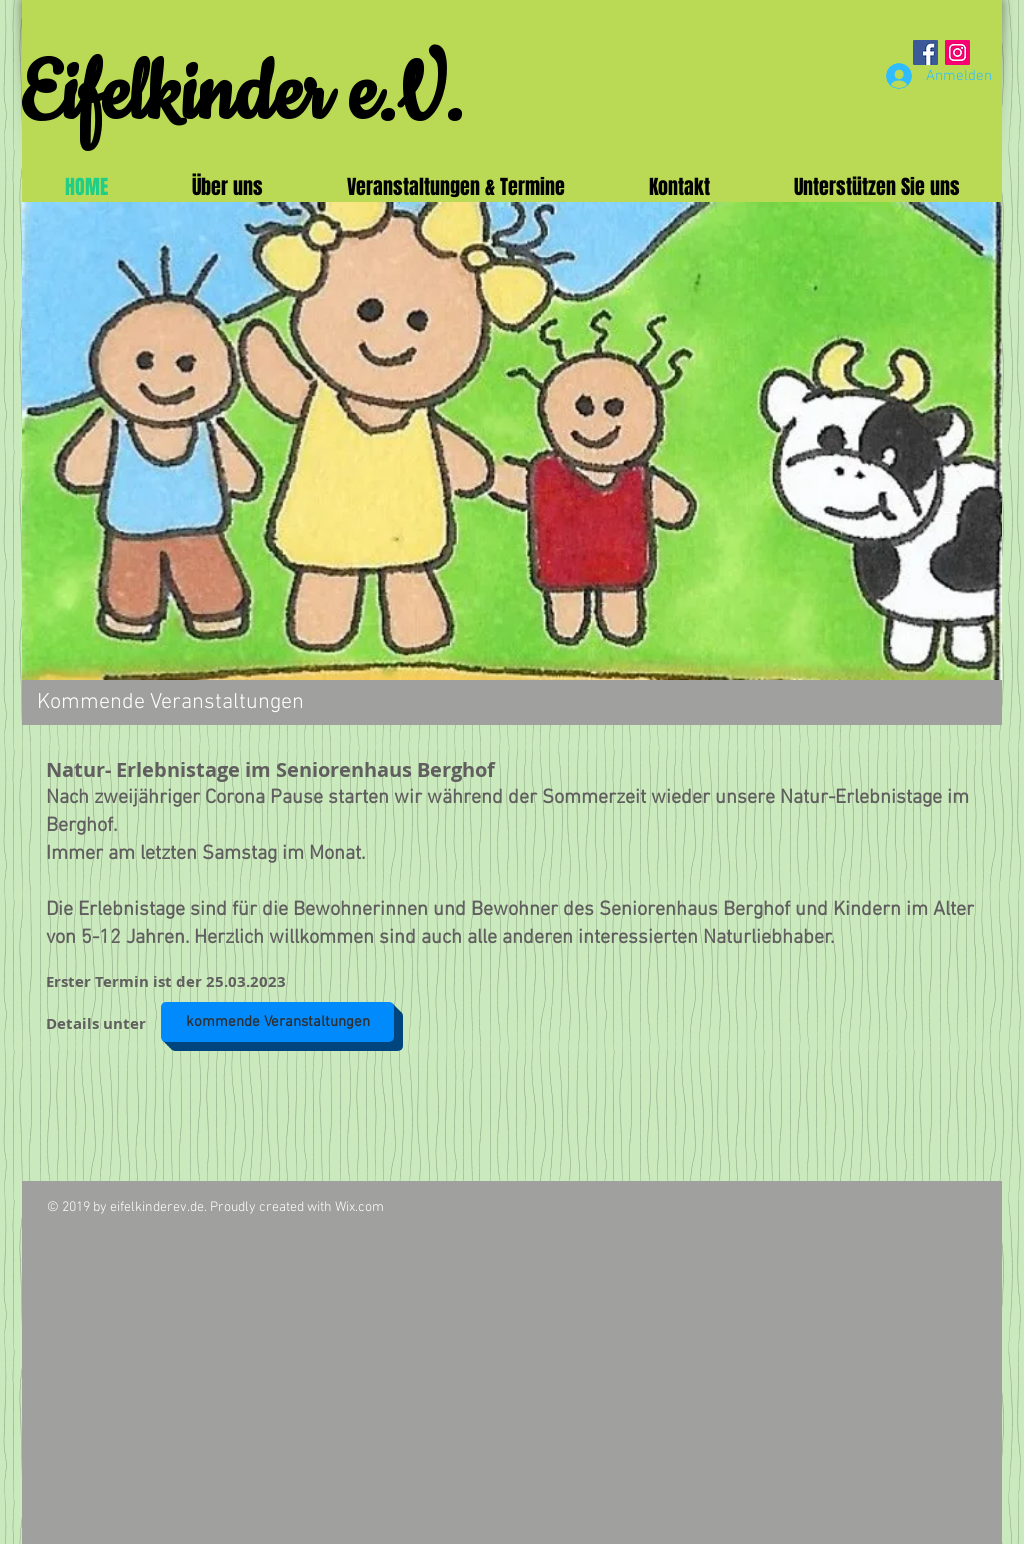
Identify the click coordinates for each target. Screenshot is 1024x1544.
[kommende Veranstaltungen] (277, 1022)
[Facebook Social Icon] (925, 52)
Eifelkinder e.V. (241, 96)
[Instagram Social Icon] (957, 52)
